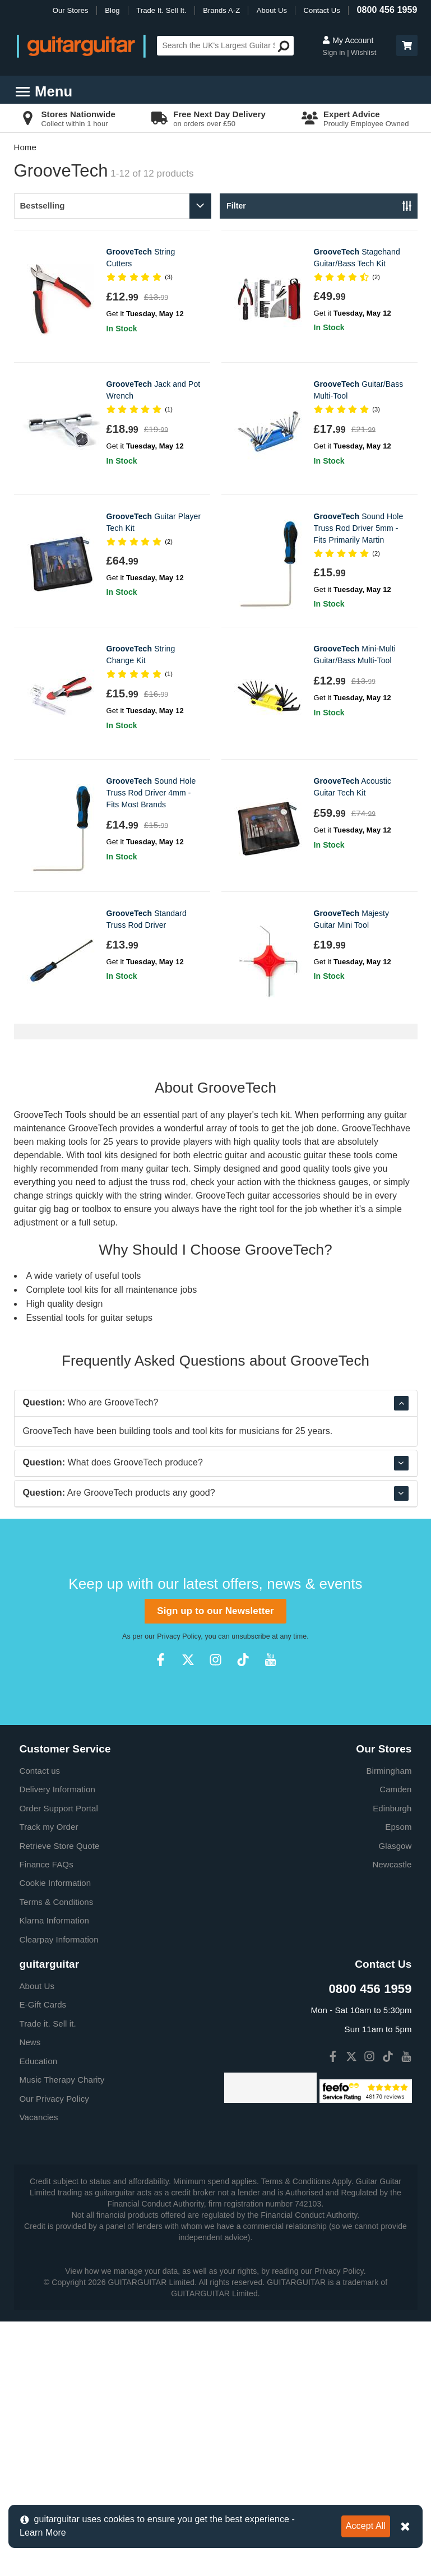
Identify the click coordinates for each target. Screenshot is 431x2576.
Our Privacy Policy (54, 2353)
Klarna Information (54, 2175)
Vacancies (39, 2371)
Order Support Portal (59, 2063)
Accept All (366, 2526)
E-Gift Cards (43, 2259)
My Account (347, 40)
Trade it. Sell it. (48, 2278)
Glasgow (394, 2100)
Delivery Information (57, 2043)
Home (25, 147)
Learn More (43, 2532)
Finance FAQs (46, 2119)
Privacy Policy (179, 1891)
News (30, 2296)
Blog (112, 10)
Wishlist (364, 52)
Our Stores (71, 10)
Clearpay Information (59, 2194)
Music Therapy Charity (62, 2334)
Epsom (398, 2081)
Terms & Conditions (57, 2156)
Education (39, 2315)
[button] (407, 45)
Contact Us (322, 10)
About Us (272, 10)
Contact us (40, 2025)
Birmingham (388, 2025)
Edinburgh (392, 2063)
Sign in (334, 52)
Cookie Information (55, 2137)
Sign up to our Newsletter (215, 1865)
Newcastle (391, 2119)
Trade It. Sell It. (161, 10)
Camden (395, 2043)
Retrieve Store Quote (60, 2100)
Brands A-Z (221, 10)
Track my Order (49, 2081)
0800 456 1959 (386, 10)
